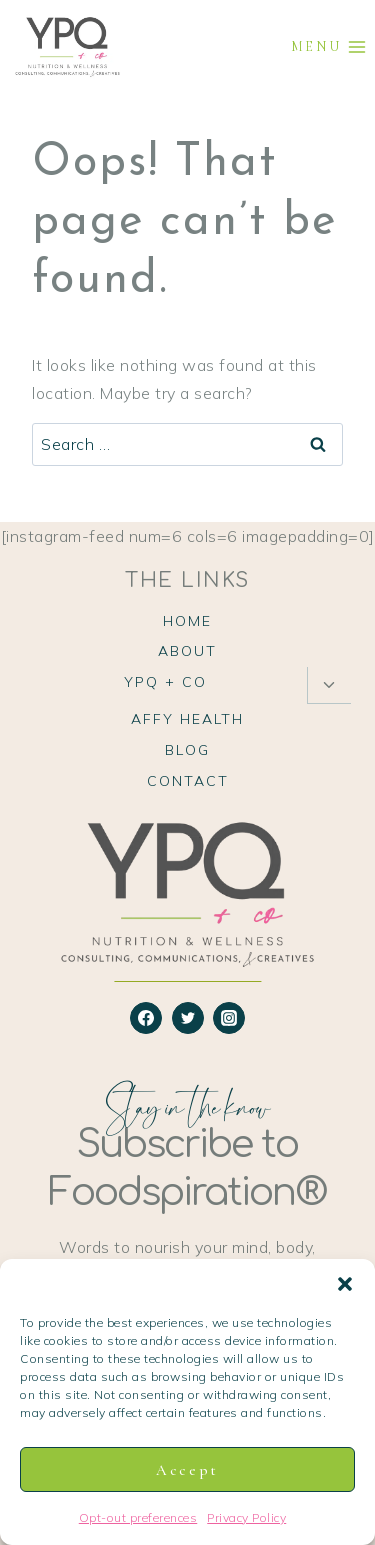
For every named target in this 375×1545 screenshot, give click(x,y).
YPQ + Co (165, 682)
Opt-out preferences (138, 1517)
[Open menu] (328, 47)
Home (187, 621)
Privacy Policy (246, 1517)
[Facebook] (146, 1018)
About (187, 651)
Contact (188, 781)
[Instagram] (229, 1018)
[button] (345, 1284)
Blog (187, 750)
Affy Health (187, 719)
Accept (187, 1470)
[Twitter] (188, 1018)
